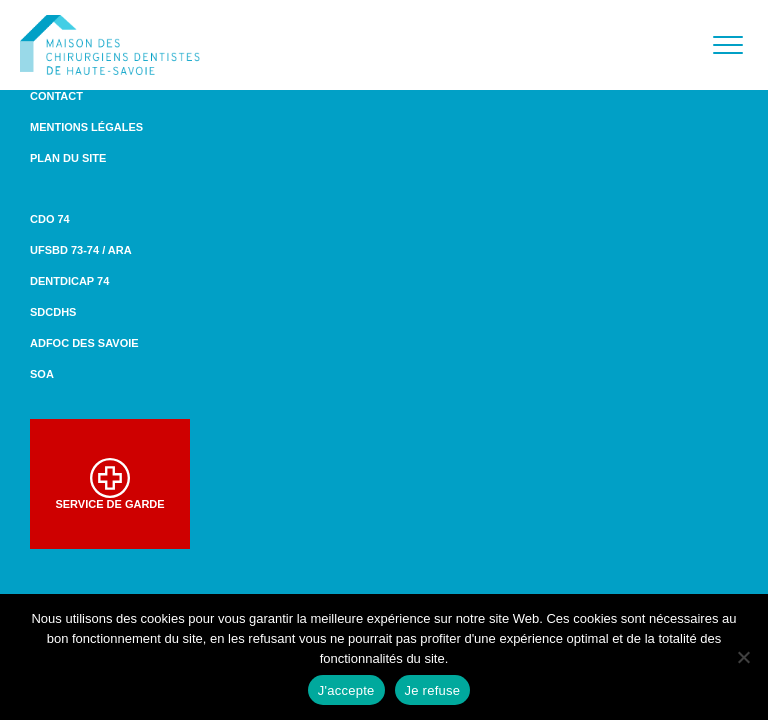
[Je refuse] (743, 657)
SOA (42, 374)
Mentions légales (86, 127)
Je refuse (433, 690)
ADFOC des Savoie (84, 343)
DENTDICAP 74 (69, 281)
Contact (56, 96)
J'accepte (346, 690)
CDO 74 (50, 219)
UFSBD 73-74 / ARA (81, 250)
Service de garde (109, 484)
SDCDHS (53, 312)
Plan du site (68, 158)
